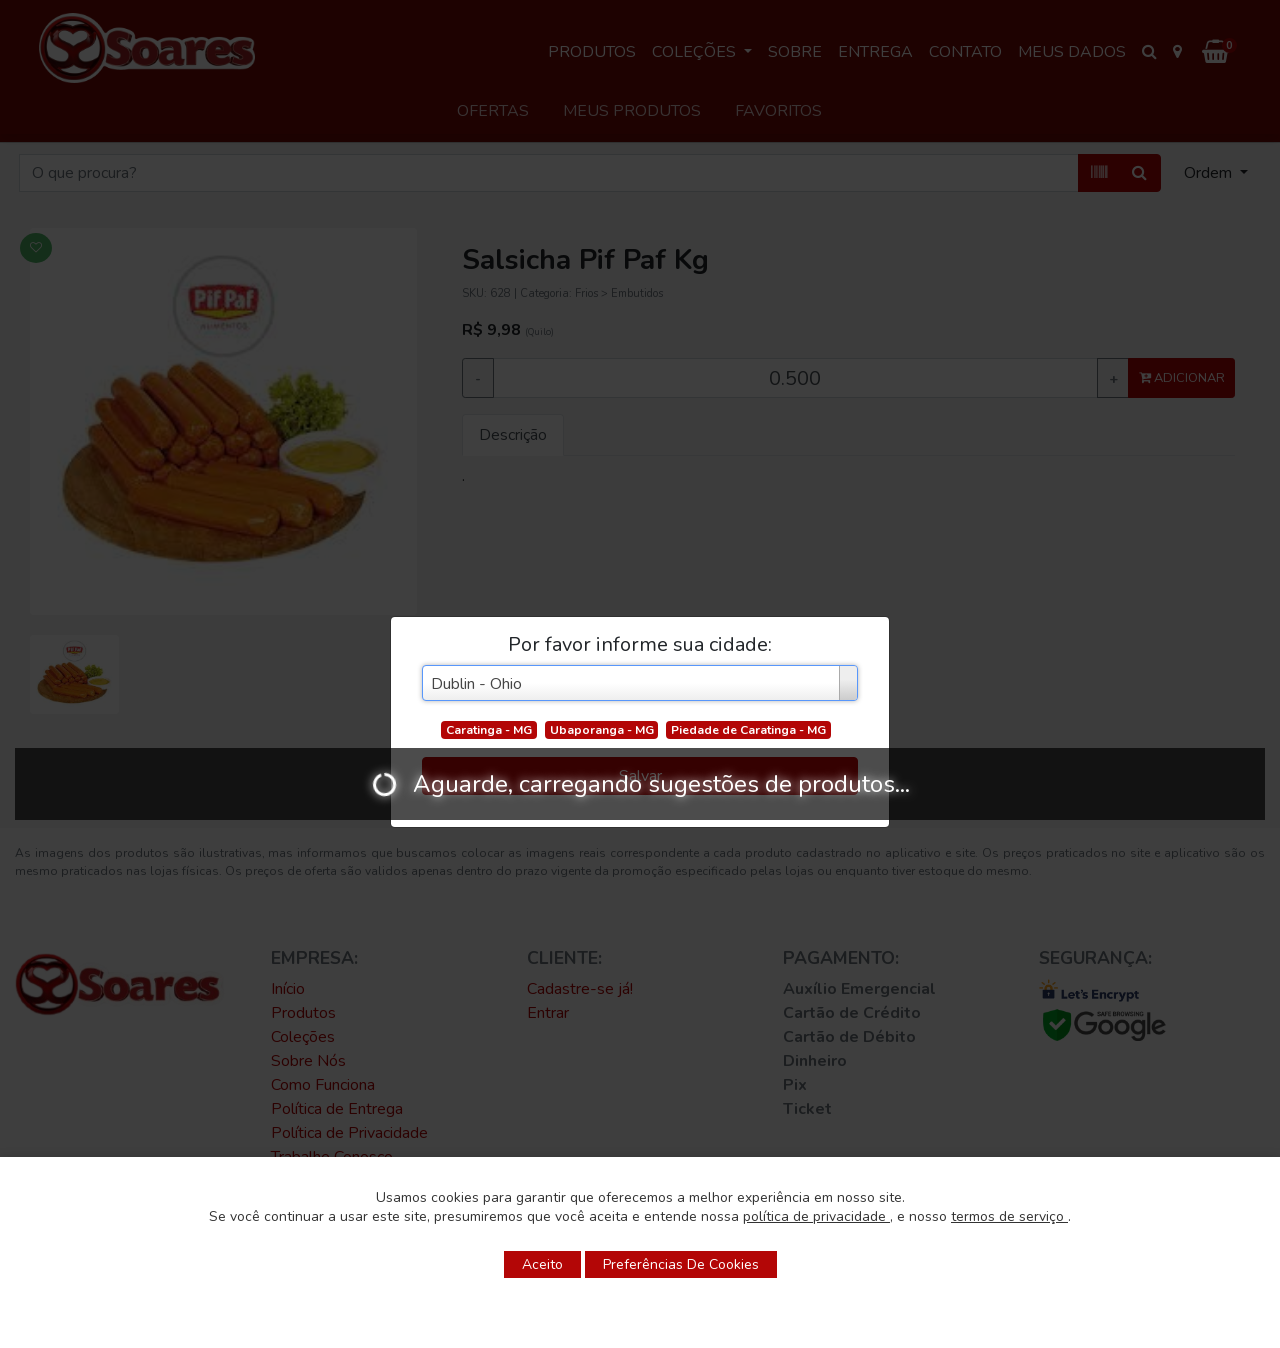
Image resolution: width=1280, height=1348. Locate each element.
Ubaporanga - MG (602, 730)
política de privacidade (816, 1216)
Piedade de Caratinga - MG (748, 730)
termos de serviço (1009, 1216)
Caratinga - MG (489, 730)
